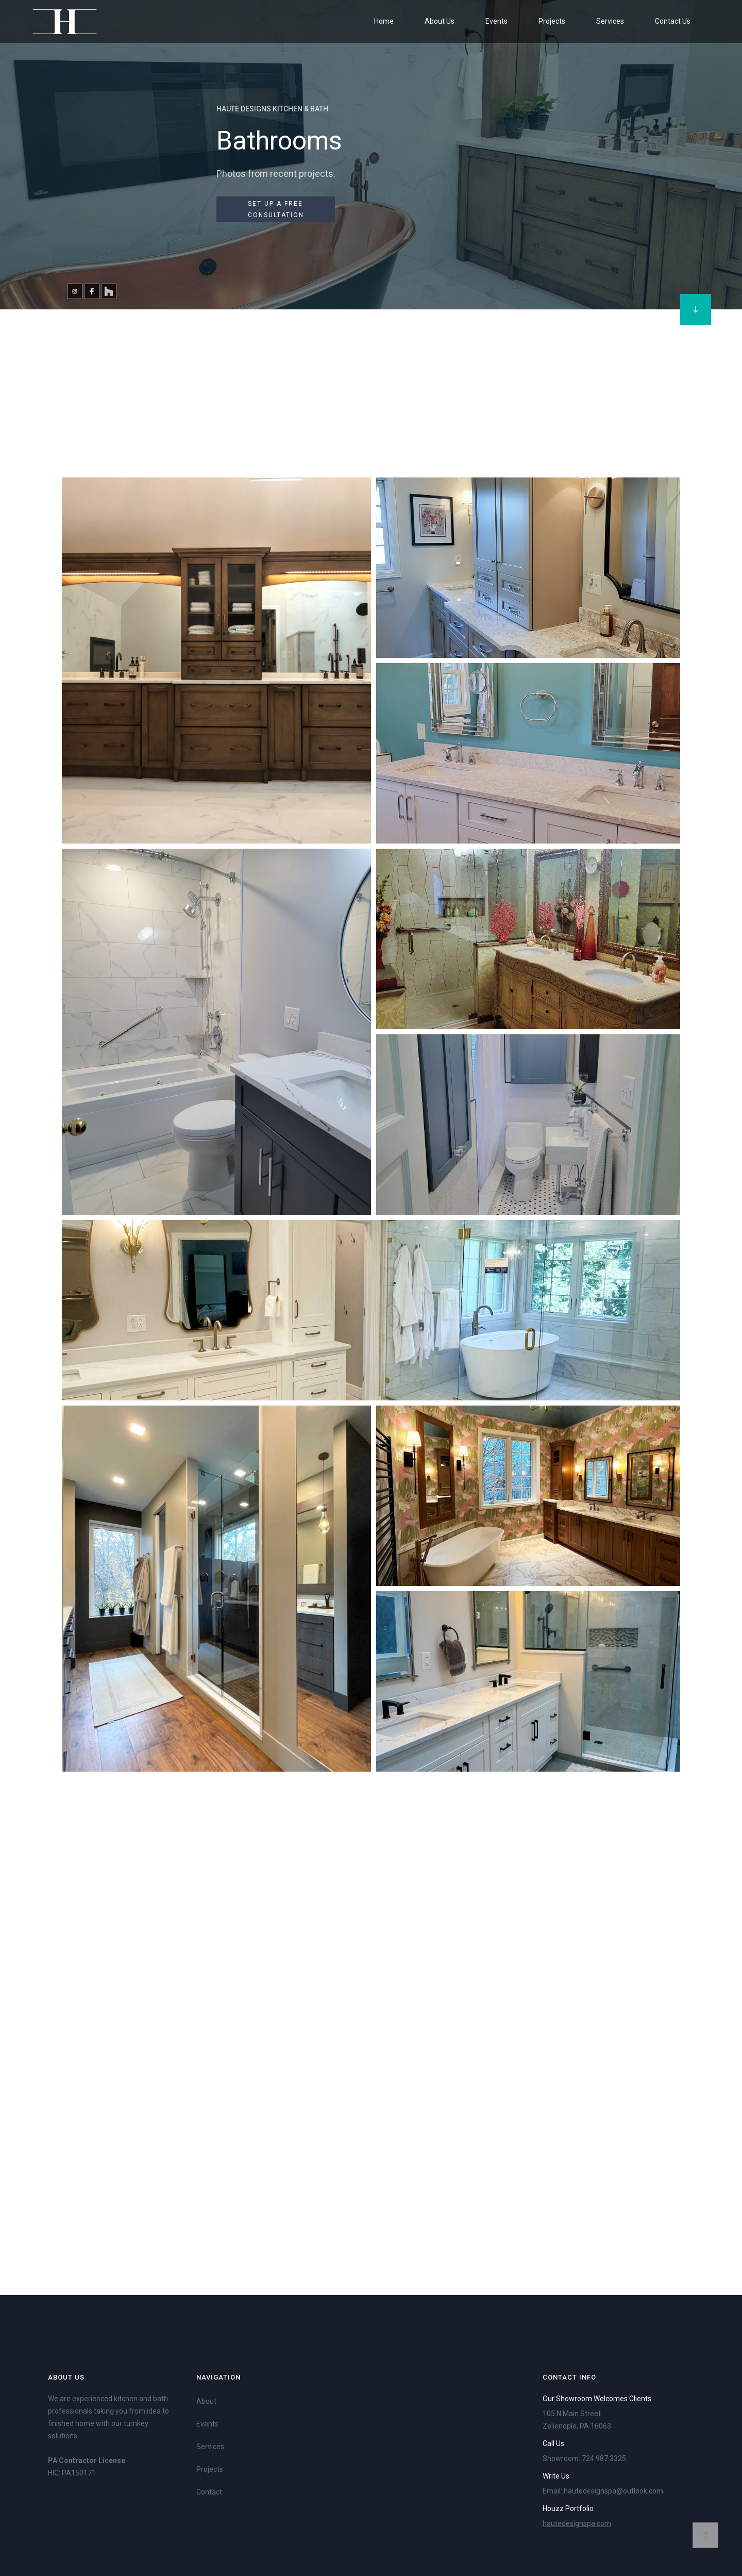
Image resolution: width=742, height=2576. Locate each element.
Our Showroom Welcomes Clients (597, 2399)
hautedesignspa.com (577, 2523)
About (206, 2401)
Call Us (553, 2443)
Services (210, 2446)
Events (207, 2424)
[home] (64, 21)
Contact (209, 2492)
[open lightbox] (216, 663)
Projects (209, 2469)
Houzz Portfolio (568, 2508)
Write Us (556, 2476)
